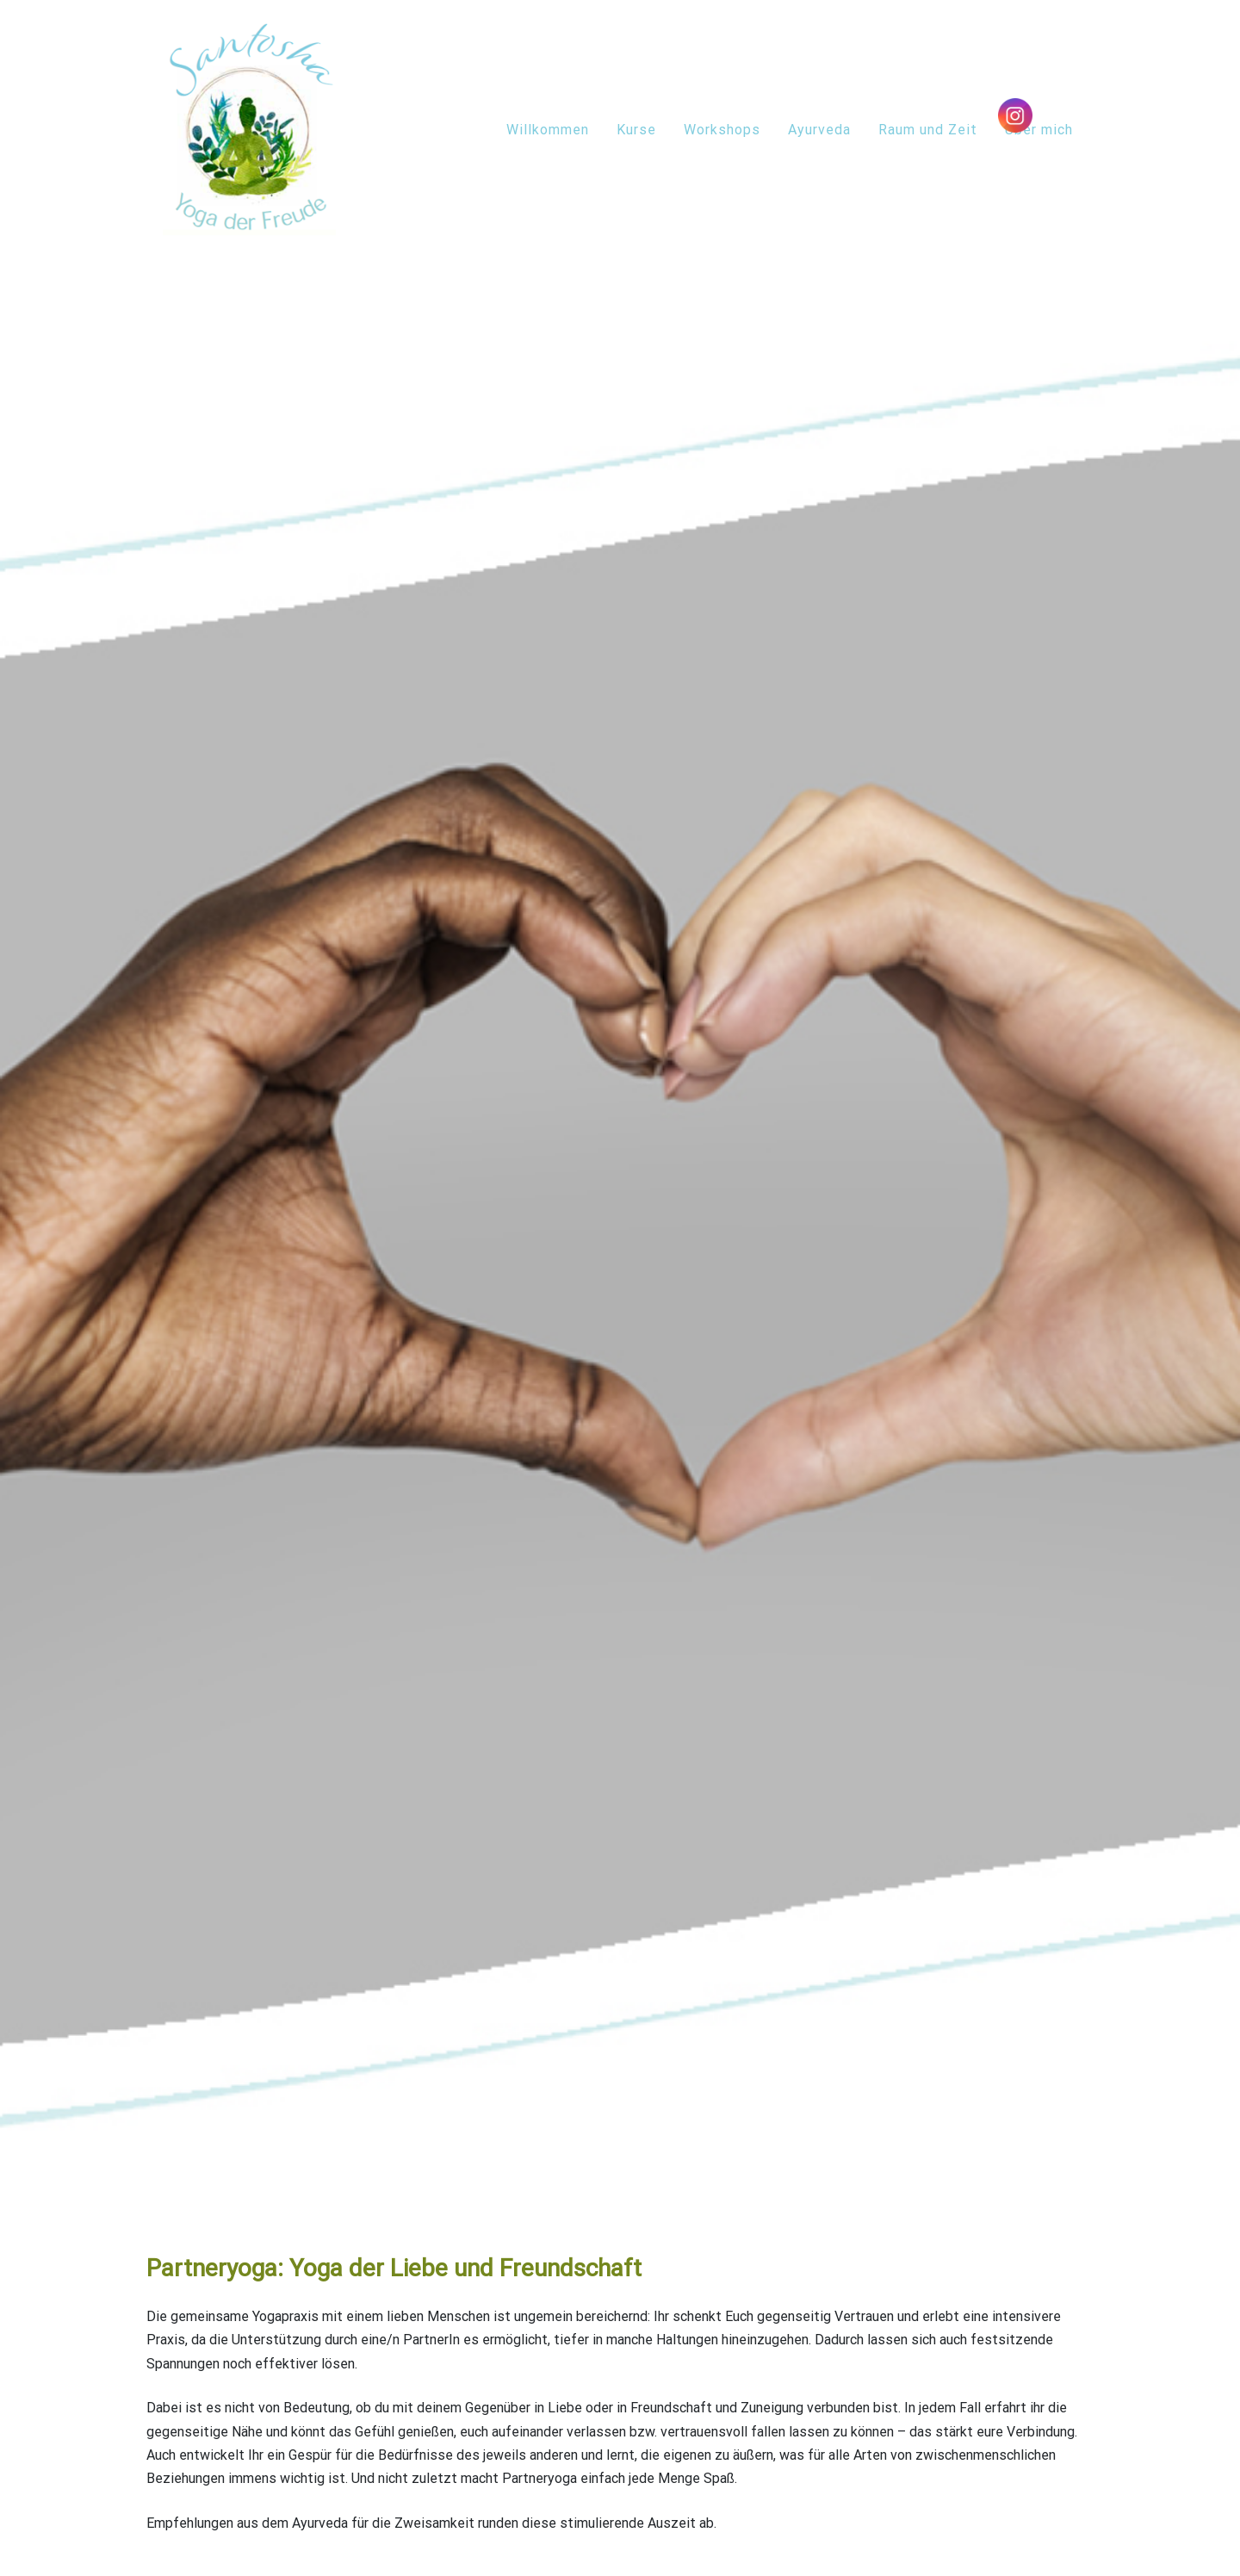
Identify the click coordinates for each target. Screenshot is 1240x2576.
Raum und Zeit (927, 129)
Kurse (636, 129)
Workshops (722, 129)
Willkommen (547, 129)
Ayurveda (819, 129)
